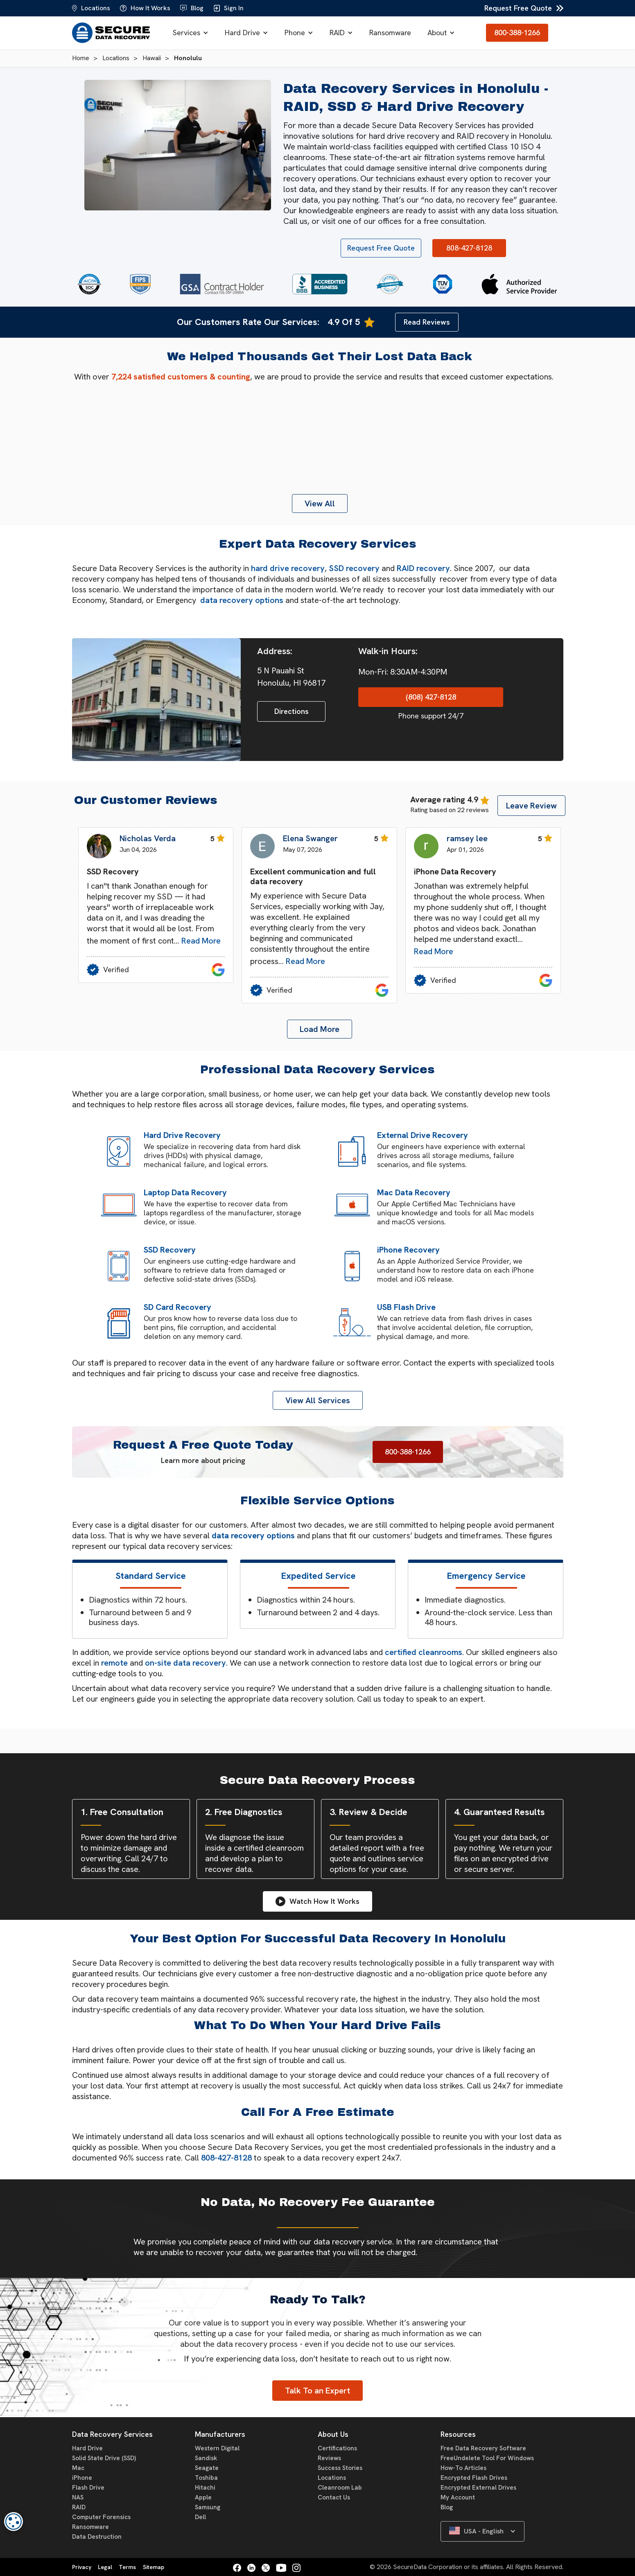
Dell (200, 2517)
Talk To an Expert (317, 2390)
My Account (458, 2497)
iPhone (82, 2478)
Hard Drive (242, 32)
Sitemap (153, 2567)
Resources (458, 2434)
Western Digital (217, 2448)
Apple (203, 2497)
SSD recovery (354, 568)
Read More (201, 940)
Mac (78, 2468)
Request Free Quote (518, 8)
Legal (105, 2567)
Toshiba (206, 2478)
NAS (78, 2497)
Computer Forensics (101, 2517)
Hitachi (205, 2487)
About (437, 32)
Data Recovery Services (112, 2434)
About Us (333, 2434)
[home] (111, 33)
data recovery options (241, 600)
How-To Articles (463, 2468)
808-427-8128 (226, 2157)
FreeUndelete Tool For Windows (487, 2458)
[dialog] (13, 2521)
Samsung (207, 2507)
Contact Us (334, 2497)
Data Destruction (97, 2537)
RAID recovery (423, 568)
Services (186, 32)
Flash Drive (88, 2487)
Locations (332, 2478)
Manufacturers (220, 2434)
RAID (337, 32)
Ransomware (390, 32)
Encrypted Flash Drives (474, 2478)
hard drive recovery (288, 568)
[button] (191, 33)
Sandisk (206, 2458)
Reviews (329, 2458)
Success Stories (340, 2468)
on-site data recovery (185, 1662)
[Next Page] (319, 1029)
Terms (127, 2567)
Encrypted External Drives (478, 2487)
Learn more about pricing (203, 1460)
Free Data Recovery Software (483, 2448)
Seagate (207, 2468)
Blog (447, 2507)
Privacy (81, 2567)
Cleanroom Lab (340, 2487)
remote (114, 1662)
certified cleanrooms (423, 1652)
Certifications (337, 2448)
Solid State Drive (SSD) (104, 2458)
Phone (295, 32)
